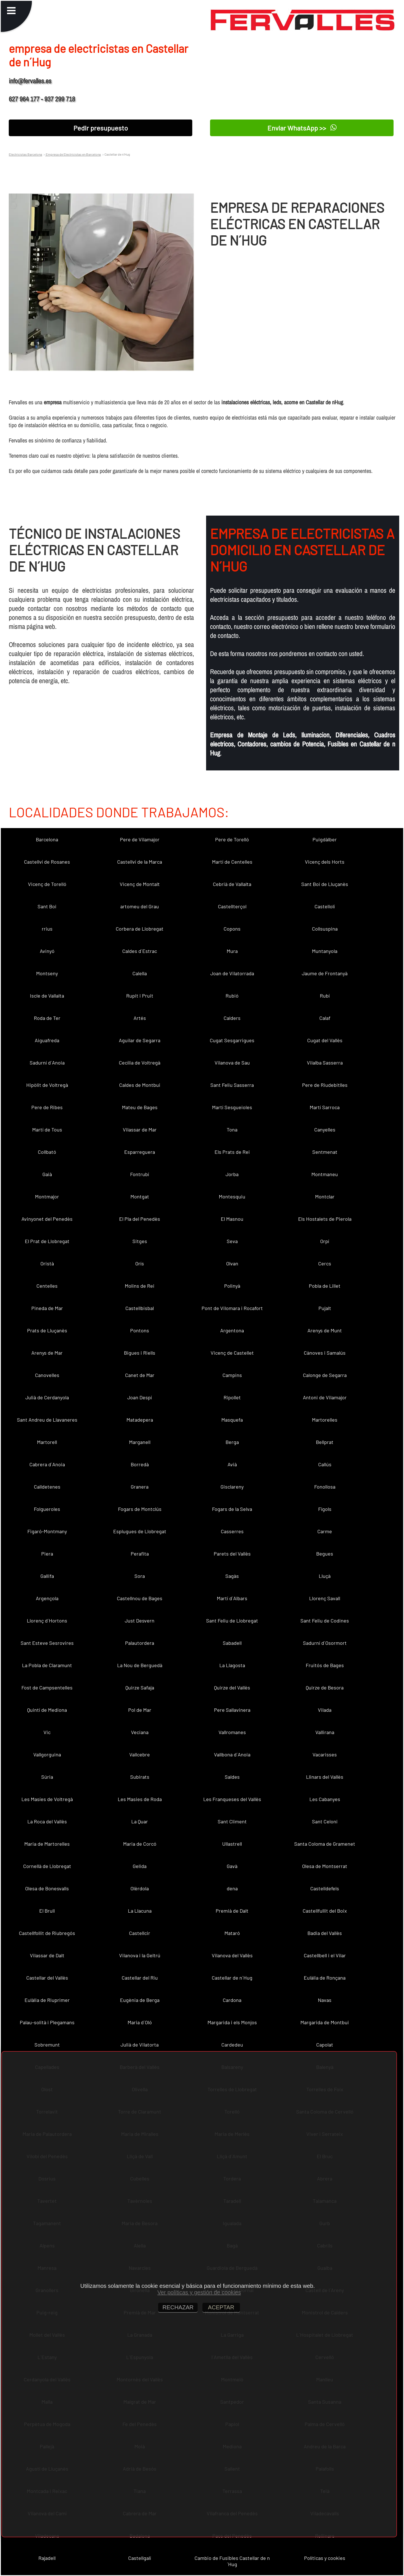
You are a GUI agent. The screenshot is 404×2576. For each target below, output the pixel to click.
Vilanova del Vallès (232, 1955)
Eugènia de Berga (140, 2000)
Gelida (140, 1866)
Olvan (232, 1263)
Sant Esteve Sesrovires (47, 1643)
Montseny (47, 973)
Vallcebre (139, 1754)
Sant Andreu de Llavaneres (47, 1420)
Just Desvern (139, 1620)
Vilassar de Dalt (47, 1955)
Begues (324, 1553)
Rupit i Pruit (139, 995)
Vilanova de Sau (232, 1062)
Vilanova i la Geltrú (139, 1955)
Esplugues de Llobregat (139, 1531)
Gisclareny (232, 1487)
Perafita (140, 1553)
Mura (232, 951)
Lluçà (325, 1576)
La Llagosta (232, 1665)
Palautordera (139, 1643)
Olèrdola (139, 1888)
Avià (232, 1464)
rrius (47, 929)
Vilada (324, 1710)
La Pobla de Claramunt (47, 1665)
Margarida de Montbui (324, 2022)
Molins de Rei (139, 1286)
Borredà (140, 1464)
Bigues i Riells (139, 1353)
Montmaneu (324, 1174)
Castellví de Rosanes (47, 862)
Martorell (47, 1442)
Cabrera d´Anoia (47, 1464)
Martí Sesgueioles (232, 1107)
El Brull (47, 1911)
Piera (47, 1553)
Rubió (232, 995)
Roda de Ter (47, 1018)
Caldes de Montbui (139, 1085)
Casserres (232, 1531)
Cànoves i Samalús (325, 1353)
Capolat (324, 2044)
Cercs (324, 1263)
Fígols (324, 1509)
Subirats (139, 1777)
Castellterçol (232, 906)
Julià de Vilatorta (140, 2044)
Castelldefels (324, 1888)
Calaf (324, 1018)
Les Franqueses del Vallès (232, 1799)
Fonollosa (324, 1487)
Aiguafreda (47, 1040)
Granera (140, 1487)
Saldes (232, 1777)
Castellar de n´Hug (232, 1978)
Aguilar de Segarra (139, 1040)
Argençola (47, 1598)
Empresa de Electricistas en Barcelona (73, 154)
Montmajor (47, 1196)
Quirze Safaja (139, 1687)
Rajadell (47, 2558)
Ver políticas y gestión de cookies (199, 2292)
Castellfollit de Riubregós (47, 1933)
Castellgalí (139, 2558)
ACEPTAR (221, 2307)
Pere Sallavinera (232, 1710)
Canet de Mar (139, 1375)
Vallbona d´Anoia (232, 1754)
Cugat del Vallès (324, 1040)
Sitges (139, 1241)
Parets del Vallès (232, 1553)
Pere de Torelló (232, 839)
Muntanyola (324, 951)
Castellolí (325, 906)
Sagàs (232, 1576)
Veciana (140, 1732)
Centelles (47, 1286)
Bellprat (324, 1442)
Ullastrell (232, 1844)
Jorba (232, 1174)
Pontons (139, 1330)
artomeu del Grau (139, 906)
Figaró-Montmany (47, 1531)
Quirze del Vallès (232, 1687)
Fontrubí (139, 1174)
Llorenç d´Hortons (47, 1620)
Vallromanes (232, 1732)
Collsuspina (325, 929)
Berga (232, 1442)
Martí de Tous (47, 1129)
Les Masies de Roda (140, 1799)
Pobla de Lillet (324, 1286)
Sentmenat (324, 1152)
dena (232, 1888)
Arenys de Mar (47, 1353)
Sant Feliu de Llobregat (232, 1620)
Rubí (325, 995)
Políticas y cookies (324, 2558)
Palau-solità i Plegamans (47, 2022)
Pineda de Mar (47, 1308)
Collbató (47, 1152)
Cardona (232, 2000)
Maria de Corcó (139, 1844)
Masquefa (232, 1420)
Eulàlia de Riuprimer (47, 2000)
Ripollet (232, 1397)
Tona (232, 1129)
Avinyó (47, 951)
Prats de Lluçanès (47, 1330)
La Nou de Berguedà (139, 1665)
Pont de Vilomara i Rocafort (232, 1308)
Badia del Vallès (324, 1933)
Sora (139, 1576)
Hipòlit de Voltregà (47, 1085)
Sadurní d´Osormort (325, 1643)
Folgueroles (47, 1509)
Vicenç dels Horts (324, 862)
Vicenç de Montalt (140, 884)
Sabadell (232, 1643)
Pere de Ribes (47, 1107)
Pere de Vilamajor (140, 839)
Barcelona (47, 839)
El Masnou (232, 1219)
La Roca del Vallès (47, 1821)
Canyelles (324, 1129)
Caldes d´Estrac (139, 951)
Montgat (139, 1196)
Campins (232, 1375)
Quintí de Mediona (47, 1710)
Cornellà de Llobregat (47, 1866)
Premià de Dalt (232, 1911)
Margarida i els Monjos (232, 2022)
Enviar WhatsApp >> (301, 128)
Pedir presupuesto (100, 128)
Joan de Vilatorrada (232, 973)
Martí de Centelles (232, 862)
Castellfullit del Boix (325, 1911)
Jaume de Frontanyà (325, 973)
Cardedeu (232, 2044)
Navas (324, 2000)
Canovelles (47, 1375)
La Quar (139, 1821)
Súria (47, 1777)
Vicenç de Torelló (47, 884)
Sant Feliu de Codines (324, 1620)
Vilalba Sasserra (325, 1062)
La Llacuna (140, 1911)
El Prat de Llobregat (47, 1241)
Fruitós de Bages (325, 1665)
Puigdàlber (325, 839)
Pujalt (324, 1308)
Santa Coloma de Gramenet (324, 1844)
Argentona (232, 1330)
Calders (232, 1018)
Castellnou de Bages (139, 1598)
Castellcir (139, 1933)
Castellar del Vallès (47, 1978)
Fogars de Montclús (139, 1509)
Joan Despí (139, 1397)
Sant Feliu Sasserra (232, 1085)
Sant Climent (232, 1821)
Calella (139, 973)
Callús (324, 1464)
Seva (232, 1241)
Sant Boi (47, 906)
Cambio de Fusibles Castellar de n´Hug (232, 2561)
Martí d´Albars (232, 1598)
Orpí (324, 1241)
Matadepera (139, 1420)
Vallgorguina (47, 1754)
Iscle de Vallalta (47, 995)
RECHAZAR (177, 2307)
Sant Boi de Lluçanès (324, 884)
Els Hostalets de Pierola (324, 1219)
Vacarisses (325, 1754)
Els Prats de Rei (232, 1152)
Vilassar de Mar (140, 1129)
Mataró (232, 1933)
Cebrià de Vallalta (232, 884)
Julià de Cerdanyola (47, 1397)
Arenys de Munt (324, 1330)
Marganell (139, 1442)
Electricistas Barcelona (25, 154)
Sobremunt (47, 2044)
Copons (232, 929)
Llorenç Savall (324, 1598)
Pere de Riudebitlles (325, 1085)
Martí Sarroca (325, 1107)
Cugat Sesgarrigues (232, 1040)
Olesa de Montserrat (324, 1866)
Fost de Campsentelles (47, 1687)
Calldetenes (47, 1487)
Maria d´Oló (140, 2022)
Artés (140, 1018)
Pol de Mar (139, 1710)
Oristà (47, 1263)
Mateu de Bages (140, 1107)
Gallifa (47, 1576)
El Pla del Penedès (139, 1219)
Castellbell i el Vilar (325, 1955)
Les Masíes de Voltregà (47, 1799)
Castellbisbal (139, 1308)
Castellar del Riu (140, 1978)
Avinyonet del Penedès (47, 1219)
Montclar (325, 1196)
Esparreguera (139, 1152)
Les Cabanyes (324, 1799)
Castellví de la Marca (139, 862)
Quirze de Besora (325, 1687)
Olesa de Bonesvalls (47, 1888)
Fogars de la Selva (232, 1509)
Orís (139, 1263)
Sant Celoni (325, 1821)
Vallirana (324, 1732)
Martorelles (324, 1420)
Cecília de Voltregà (139, 1062)
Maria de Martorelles (47, 1844)
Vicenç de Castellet (232, 1353)
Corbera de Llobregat (139, 929)
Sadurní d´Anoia (47, 1062)
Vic (47, 1732)
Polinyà (232, 1286)
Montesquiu (232, 1196)
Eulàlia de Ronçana (325, 1978)
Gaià (47, 1174)
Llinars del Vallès (324, 1777)
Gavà (232, 1866)
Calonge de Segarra (325, 1375)
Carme (324, 1531)
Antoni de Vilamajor (325, 1397)
